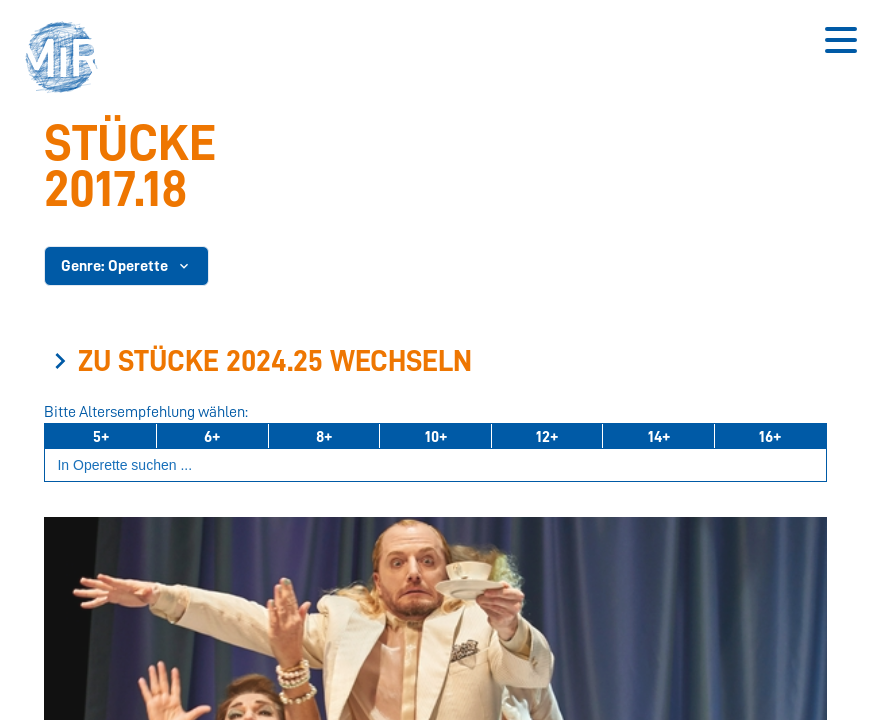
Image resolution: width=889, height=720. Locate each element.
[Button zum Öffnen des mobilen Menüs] (841, 40)
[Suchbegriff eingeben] (435, 465)
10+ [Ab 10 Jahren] (436, 437)
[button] (68, 60)
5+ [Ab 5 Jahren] (101, 437)
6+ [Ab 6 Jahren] (212, 437)
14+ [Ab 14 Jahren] (659, 437)
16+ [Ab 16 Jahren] (770, 437)
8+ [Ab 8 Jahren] (324, 437)
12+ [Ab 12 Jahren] (547, 437)
